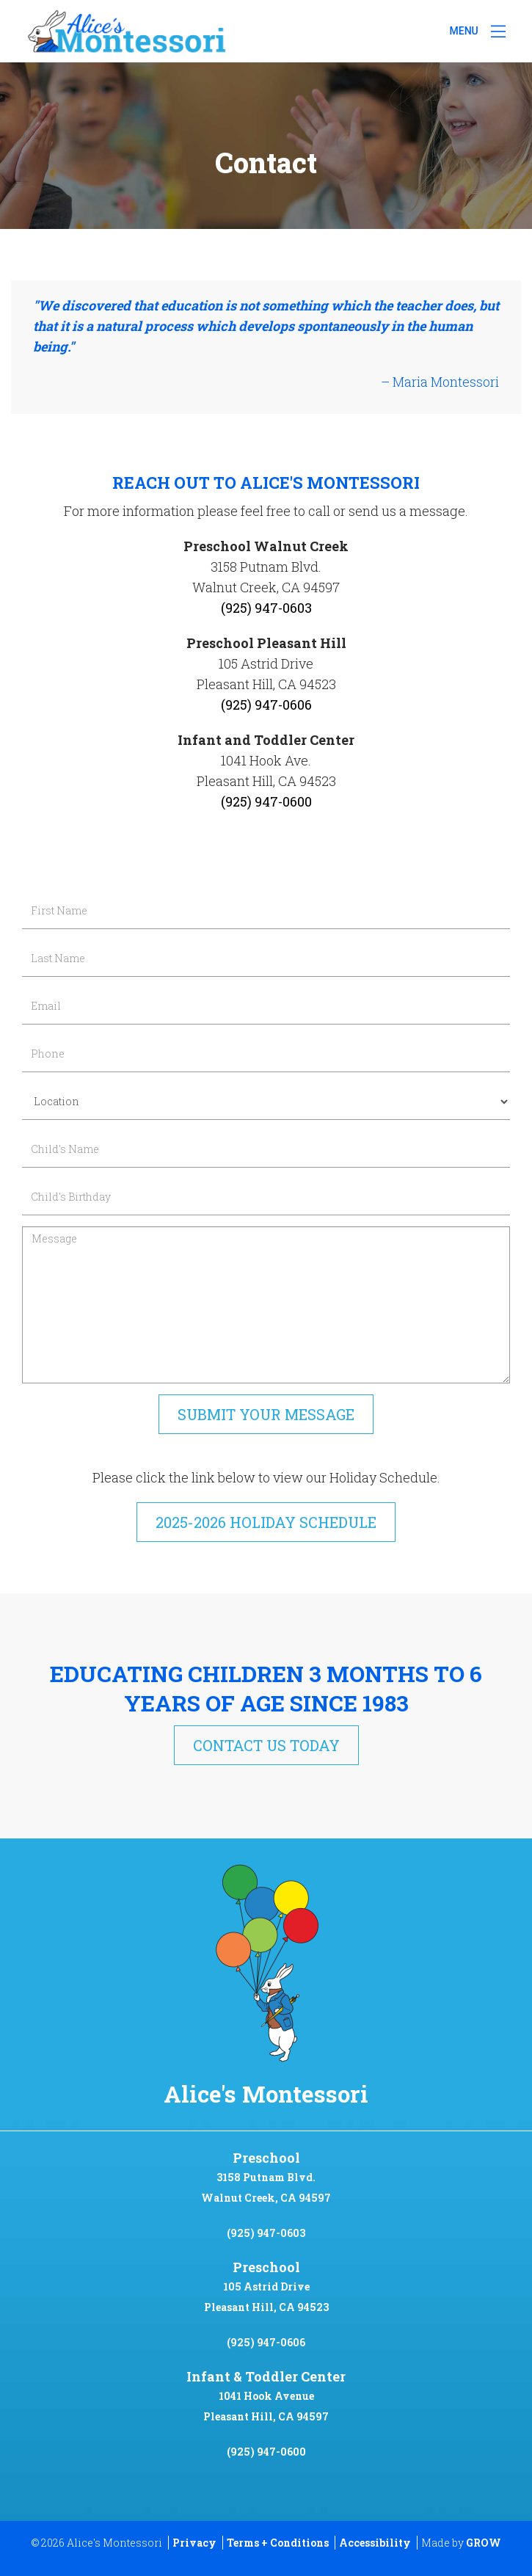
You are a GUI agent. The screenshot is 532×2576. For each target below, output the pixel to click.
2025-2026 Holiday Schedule (266, 1522)
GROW (483, 2543)
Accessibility (375, 2543)
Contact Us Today (266, 1745)
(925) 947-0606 (266, 2342)
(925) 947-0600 (266, 2452)
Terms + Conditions (278, 2543)
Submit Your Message (266, 1414)
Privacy (194, 2543)
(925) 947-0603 (266, 2233)
